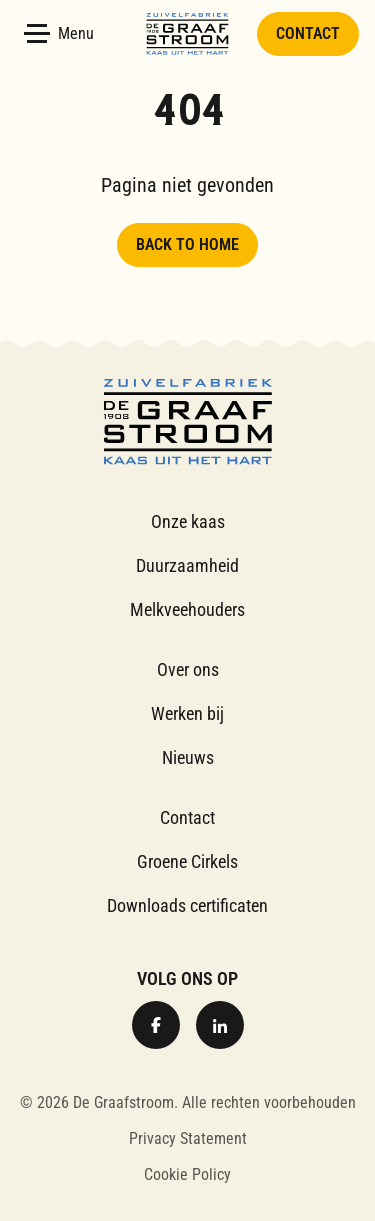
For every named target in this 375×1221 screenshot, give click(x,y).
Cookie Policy (187, 1174)
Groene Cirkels (187, 861)
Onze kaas (188, 521)
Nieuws (188, 757)
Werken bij (187, 713)
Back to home (187, 244)
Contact (308, 33)
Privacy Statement (188, 1138)
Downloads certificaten (187, 905)
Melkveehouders (187, 609)
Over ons (188, 669)
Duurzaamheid (187, 565)
